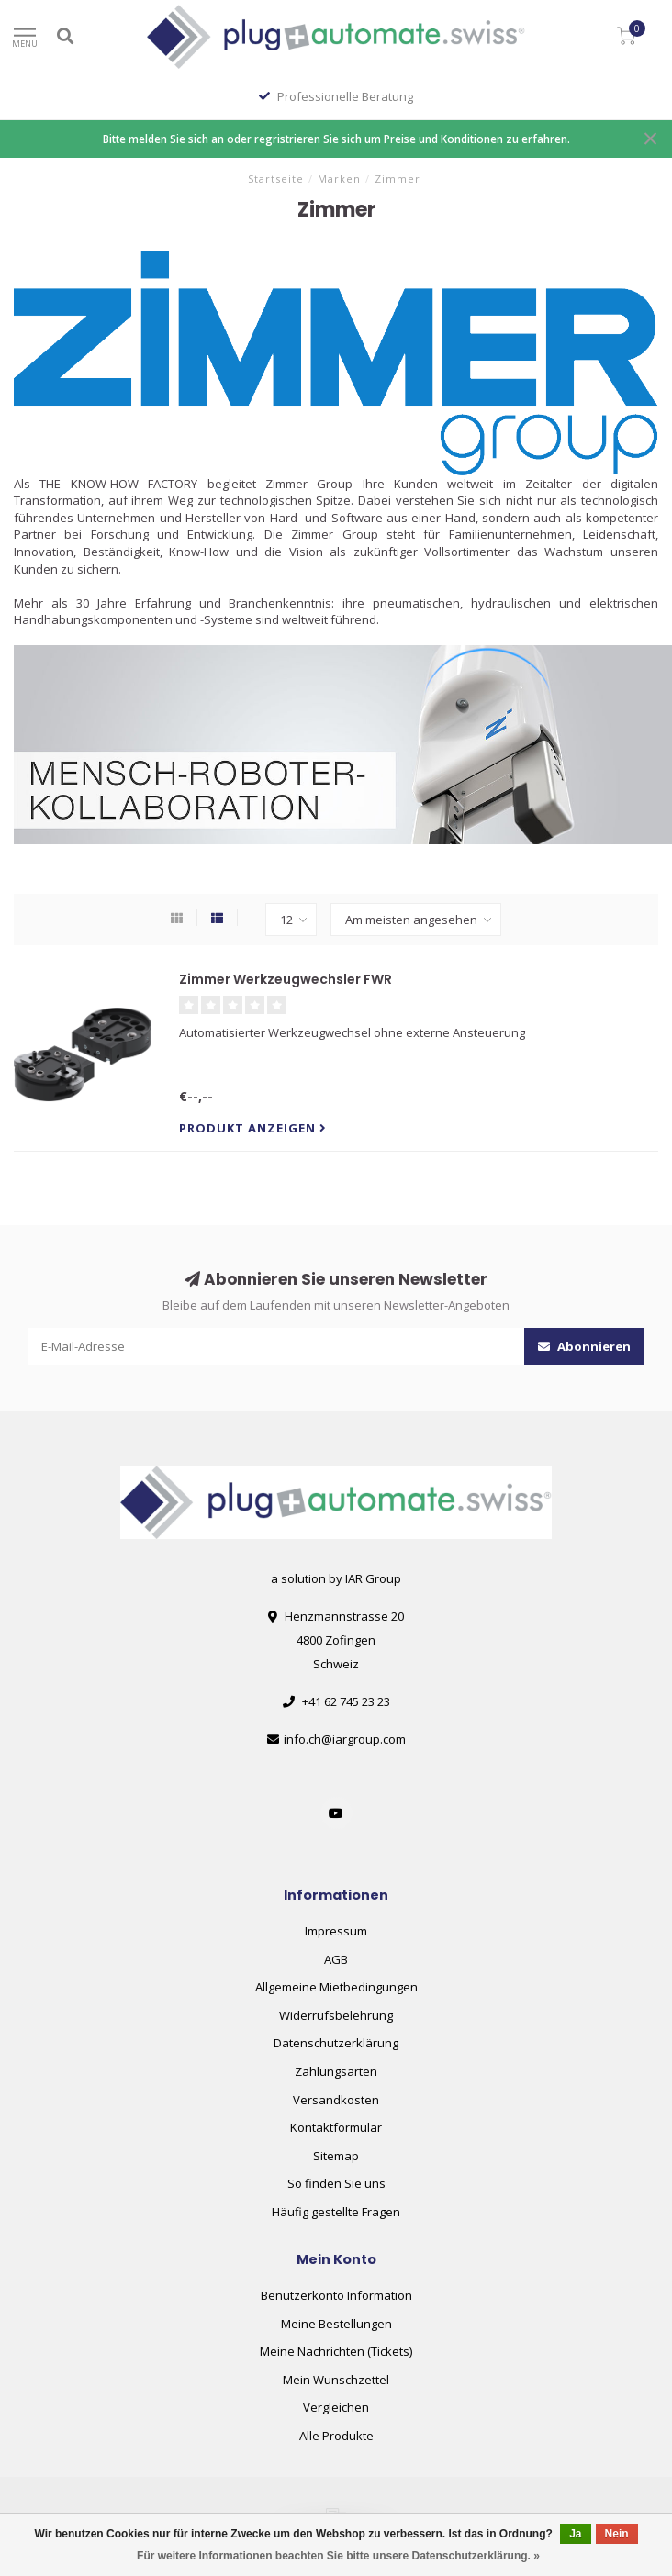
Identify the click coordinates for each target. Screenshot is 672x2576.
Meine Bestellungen (336, 2323)
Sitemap (336, 2155)
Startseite (276, 178)
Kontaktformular (336, 2127)
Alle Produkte (336, 2435)
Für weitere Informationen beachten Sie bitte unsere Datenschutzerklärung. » (338, 2555)
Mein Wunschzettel (336, 2379)
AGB (336, 1959)
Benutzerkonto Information (336, 2295)
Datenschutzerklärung (336, 2043)
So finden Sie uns (336, 2183)
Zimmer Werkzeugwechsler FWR (285, 979)
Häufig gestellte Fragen (336, 2211)
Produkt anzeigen (253, 1128)
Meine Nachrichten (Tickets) (336, 2351)
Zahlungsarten (336, 2071)
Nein (617, 2533)
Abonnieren (584, 1346)
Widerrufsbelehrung (336, 2015)
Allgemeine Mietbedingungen (336, 1987)
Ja (575, 2533)
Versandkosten (336, 2099)
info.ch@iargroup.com (345, 1739)
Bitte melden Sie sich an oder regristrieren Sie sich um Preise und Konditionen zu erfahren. (336, 138)
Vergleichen (336, 2407)
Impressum (336, 1931)
